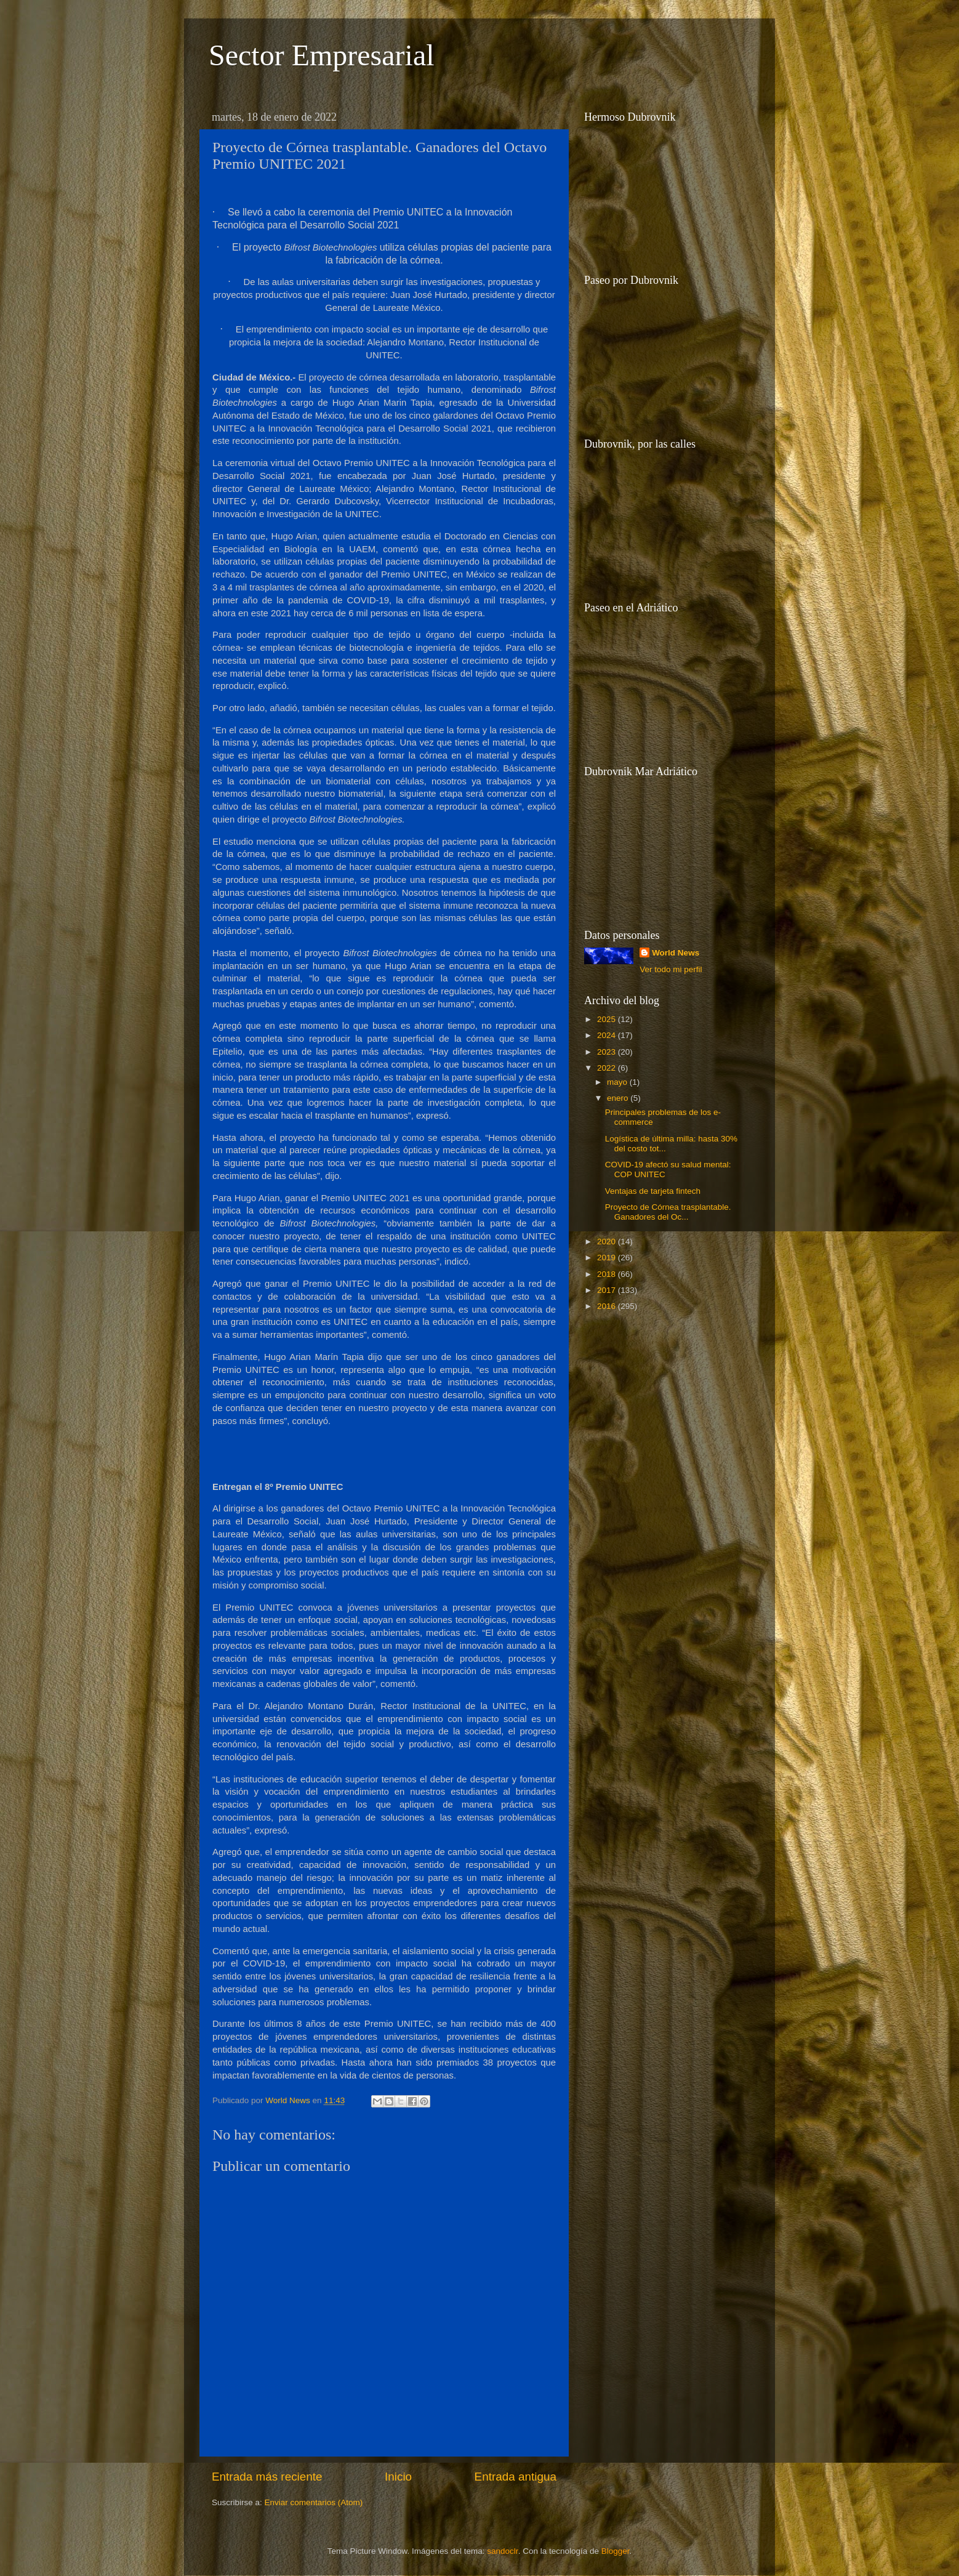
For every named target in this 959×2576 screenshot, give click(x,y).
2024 (607, 1035)
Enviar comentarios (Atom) (314, 2502)
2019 (607, 1257)
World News (675, 952)
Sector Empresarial (322, 55)
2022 (607, 1068)
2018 (607, 1274)
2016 (607, 1306)
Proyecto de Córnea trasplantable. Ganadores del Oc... (668, 1212)
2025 (607, 1019)
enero (618, 1098)
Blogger (615, 2551)
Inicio (398, 2476)
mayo (618, 1082)
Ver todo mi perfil (671, 969)
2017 (607, 1290)
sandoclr (502, 2551)
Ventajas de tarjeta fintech (652, 1191)
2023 (607, 1052)
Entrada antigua (515, 2476)
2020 (607, 1241)
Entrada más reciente (267, 2476)
